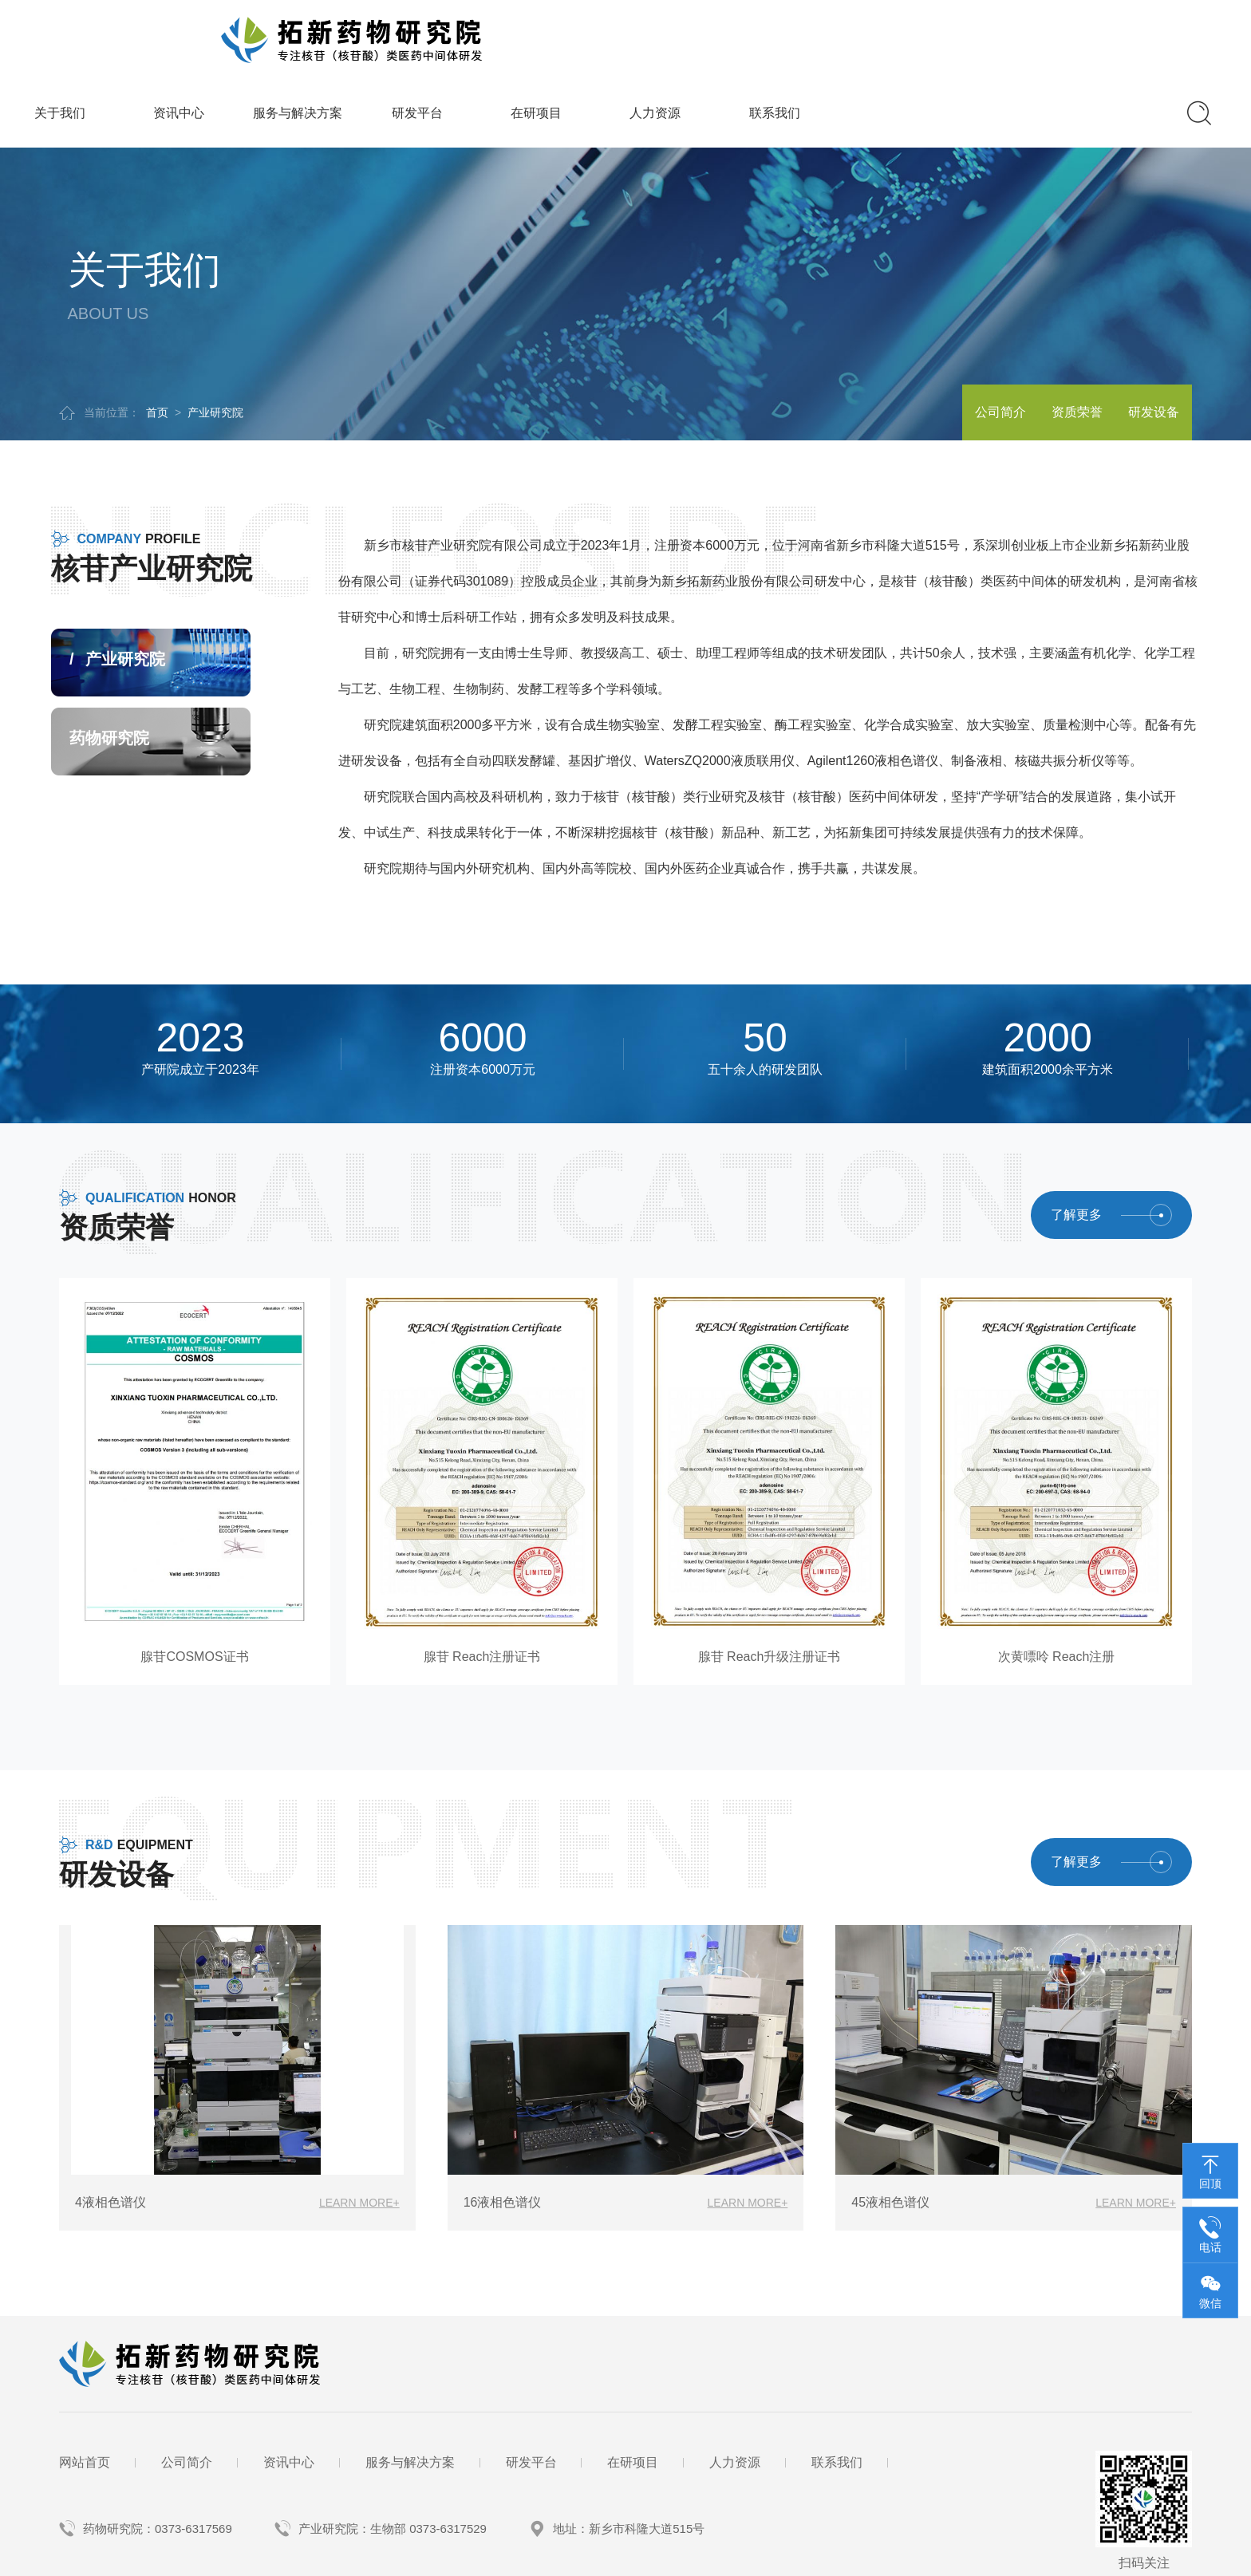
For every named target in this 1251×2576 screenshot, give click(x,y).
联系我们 (1087, 33)
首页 (157, 332)
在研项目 (848, 33)
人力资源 (967, 33)
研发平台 (730, 33)
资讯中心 (491, 33)
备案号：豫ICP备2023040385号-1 (367, 2556)
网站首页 (84, 2382)
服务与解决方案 (610, 33)
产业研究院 (215, 332)
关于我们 (372, 33)
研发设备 (1142, 332)
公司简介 (944, 332)
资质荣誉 (1043, 332)
